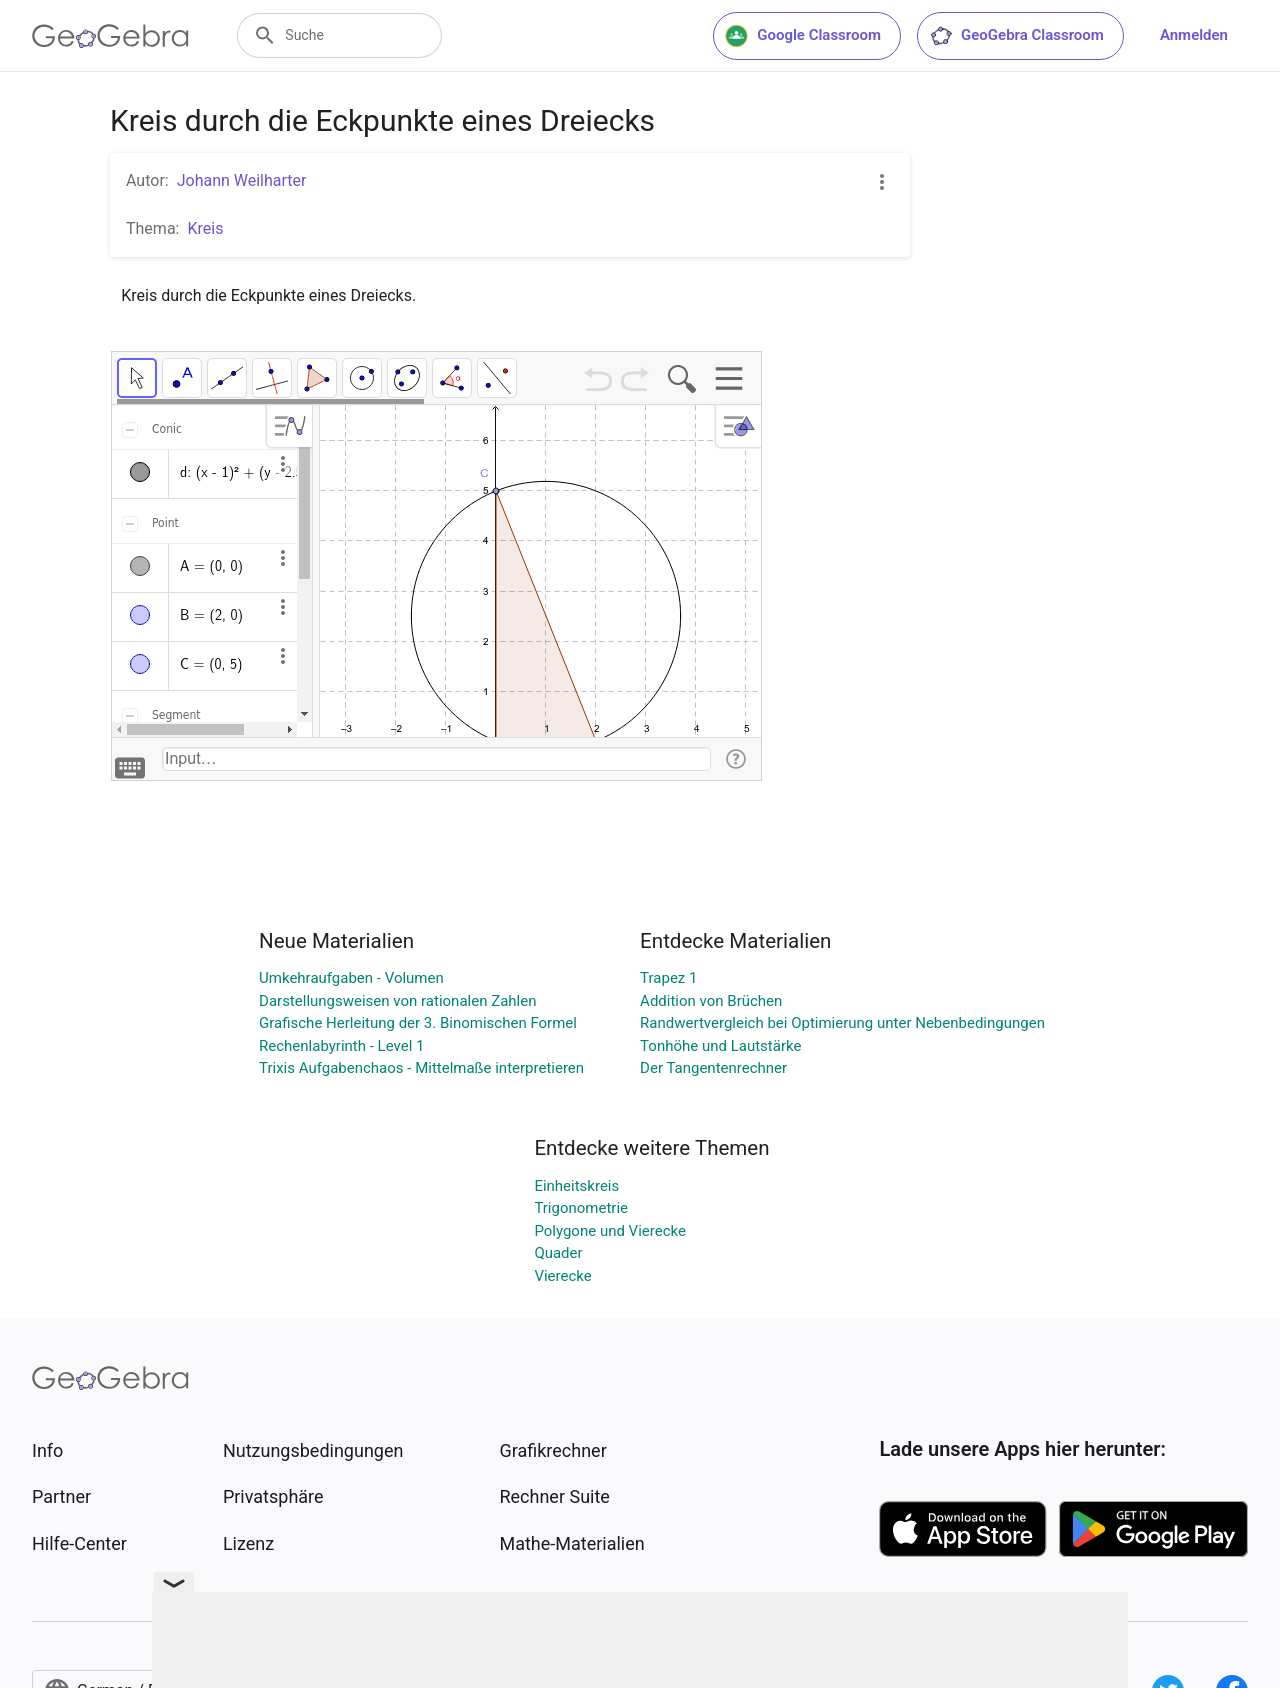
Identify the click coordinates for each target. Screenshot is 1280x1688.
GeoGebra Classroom (1016, 36)
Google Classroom (803, 36)
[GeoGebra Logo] (110, 36)
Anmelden (1194, 35)
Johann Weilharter (242, 180)
